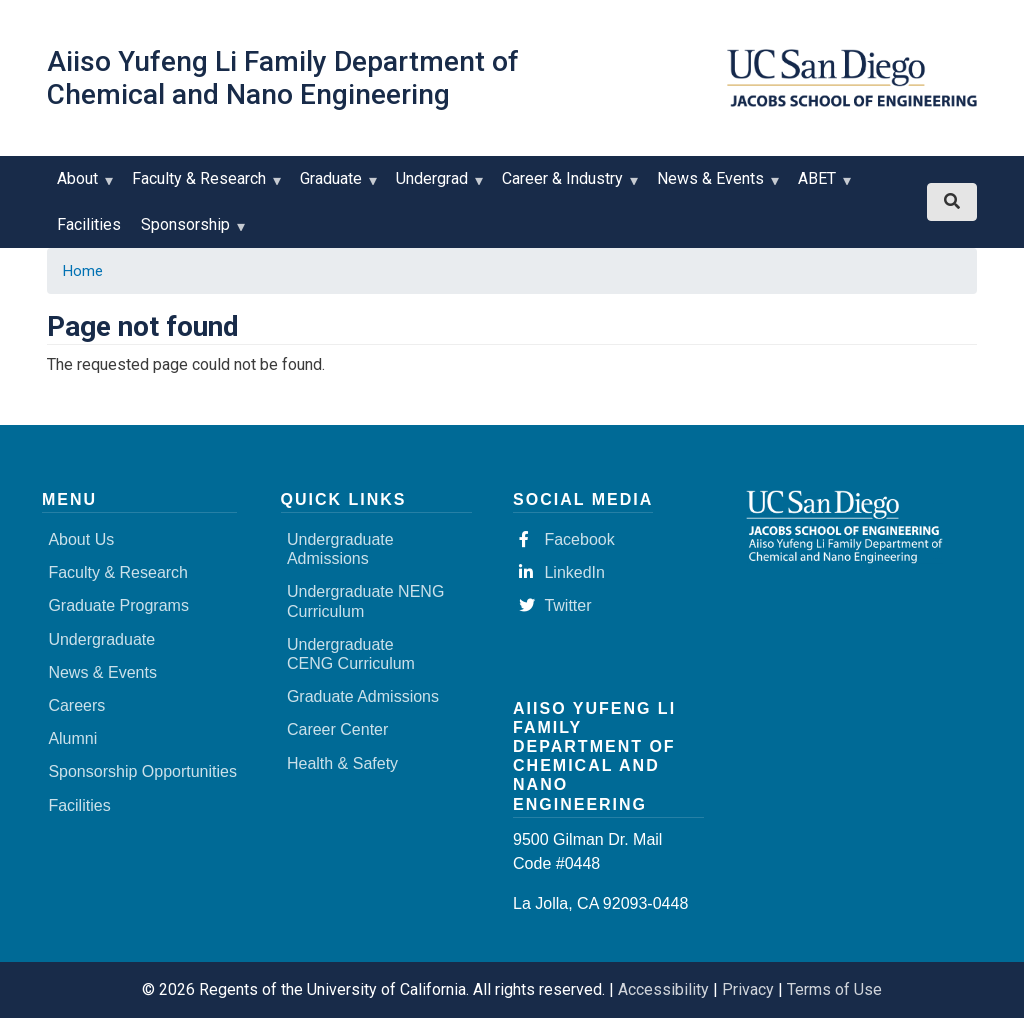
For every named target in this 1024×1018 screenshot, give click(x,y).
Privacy (748, 989)
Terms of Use (834, 989)
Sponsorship (190, 231)
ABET (821, 185)
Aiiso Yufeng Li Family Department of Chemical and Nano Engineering (283, 78)
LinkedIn (562, 572)
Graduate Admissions (363, 696)
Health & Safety (342, 763)
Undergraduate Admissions (340, 549)
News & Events (715, 185)
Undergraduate (101, 639)
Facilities (89, 224)
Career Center (337, 729)
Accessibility (663, 989)
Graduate (335, 185)
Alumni (72, 738)
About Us (81, 539)
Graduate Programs (118, 605)
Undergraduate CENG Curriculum (351, 654)
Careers (76, 705)
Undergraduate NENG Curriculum (365, 601)
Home (83, 271)
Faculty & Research (203, 185)
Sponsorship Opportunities (142, 771)
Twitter (555, 605)
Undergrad (436, 185)
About (82, 185)
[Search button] (952, 202)
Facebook (566, 539)
